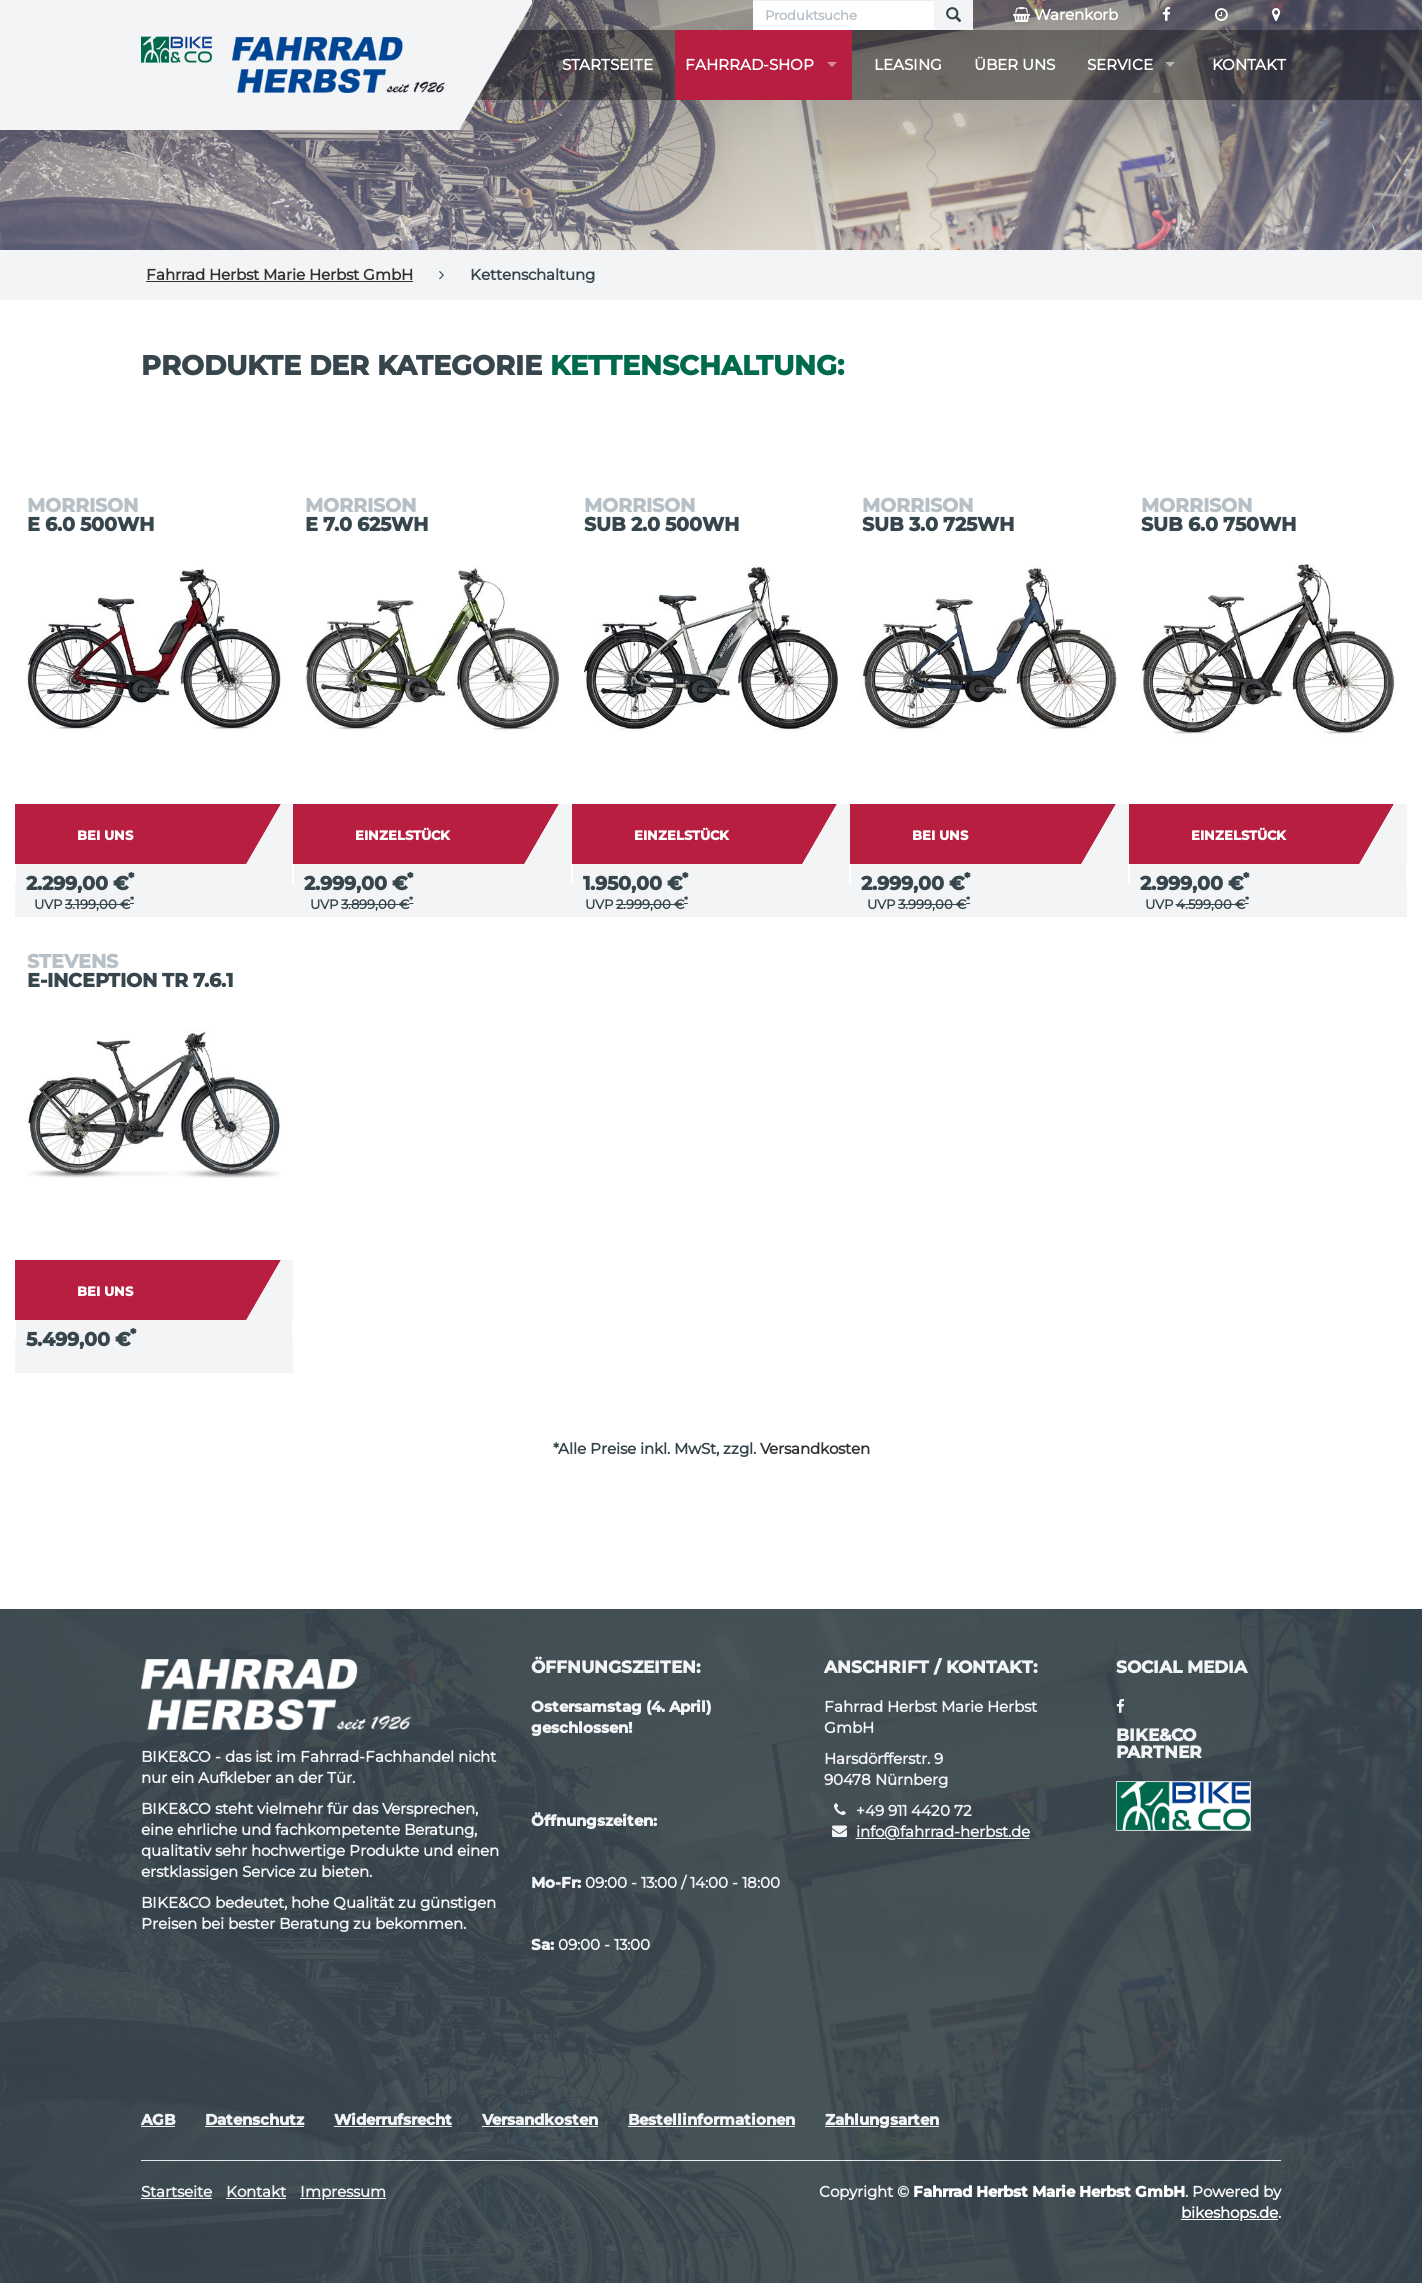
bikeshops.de (1229, 2212)
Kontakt (1249, 64)
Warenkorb (1065, 15)
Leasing (908, 64)
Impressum (343, 2191)
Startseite (607, 64)
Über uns (1014, 64)
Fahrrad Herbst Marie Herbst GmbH (279, 274)
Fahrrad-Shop (749, 64)
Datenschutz (254, 2119)
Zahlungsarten (882, 2119)
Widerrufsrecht (393, 2119)
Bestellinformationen (711, 2119)
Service (1120, 64)
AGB (158, 2119)
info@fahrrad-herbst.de (943, 1831)
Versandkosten (815, 1448)
